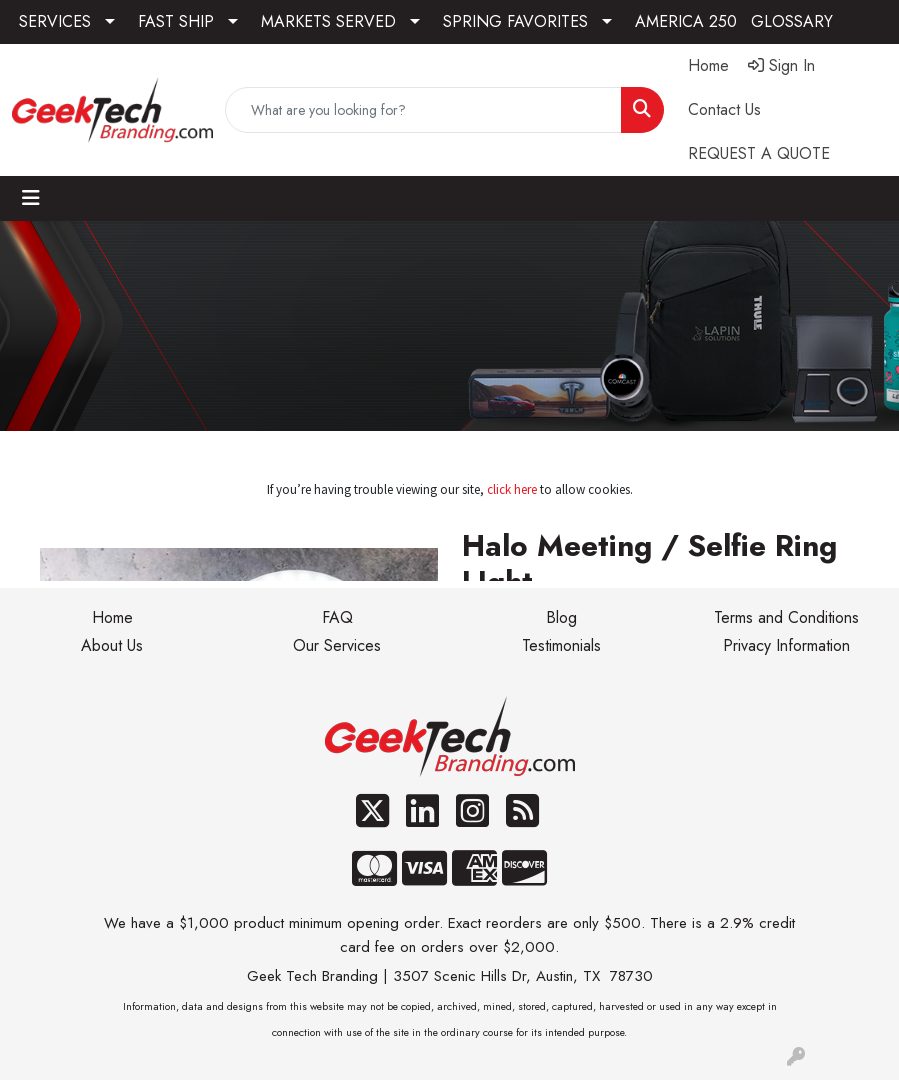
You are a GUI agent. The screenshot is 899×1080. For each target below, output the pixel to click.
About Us (112, 645)
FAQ (337, 617)
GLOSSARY (792, 21)
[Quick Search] (424, 110)
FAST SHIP (176, 21)
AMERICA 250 (686, 21)
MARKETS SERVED (328, 21)
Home (112, 617)
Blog (561, 617)
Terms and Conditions (786, 617)
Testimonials (561, 645)
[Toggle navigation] (31, 198)
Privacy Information (786, 645)
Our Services (337, 645)
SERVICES (55, 21)
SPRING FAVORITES (515, 21)
